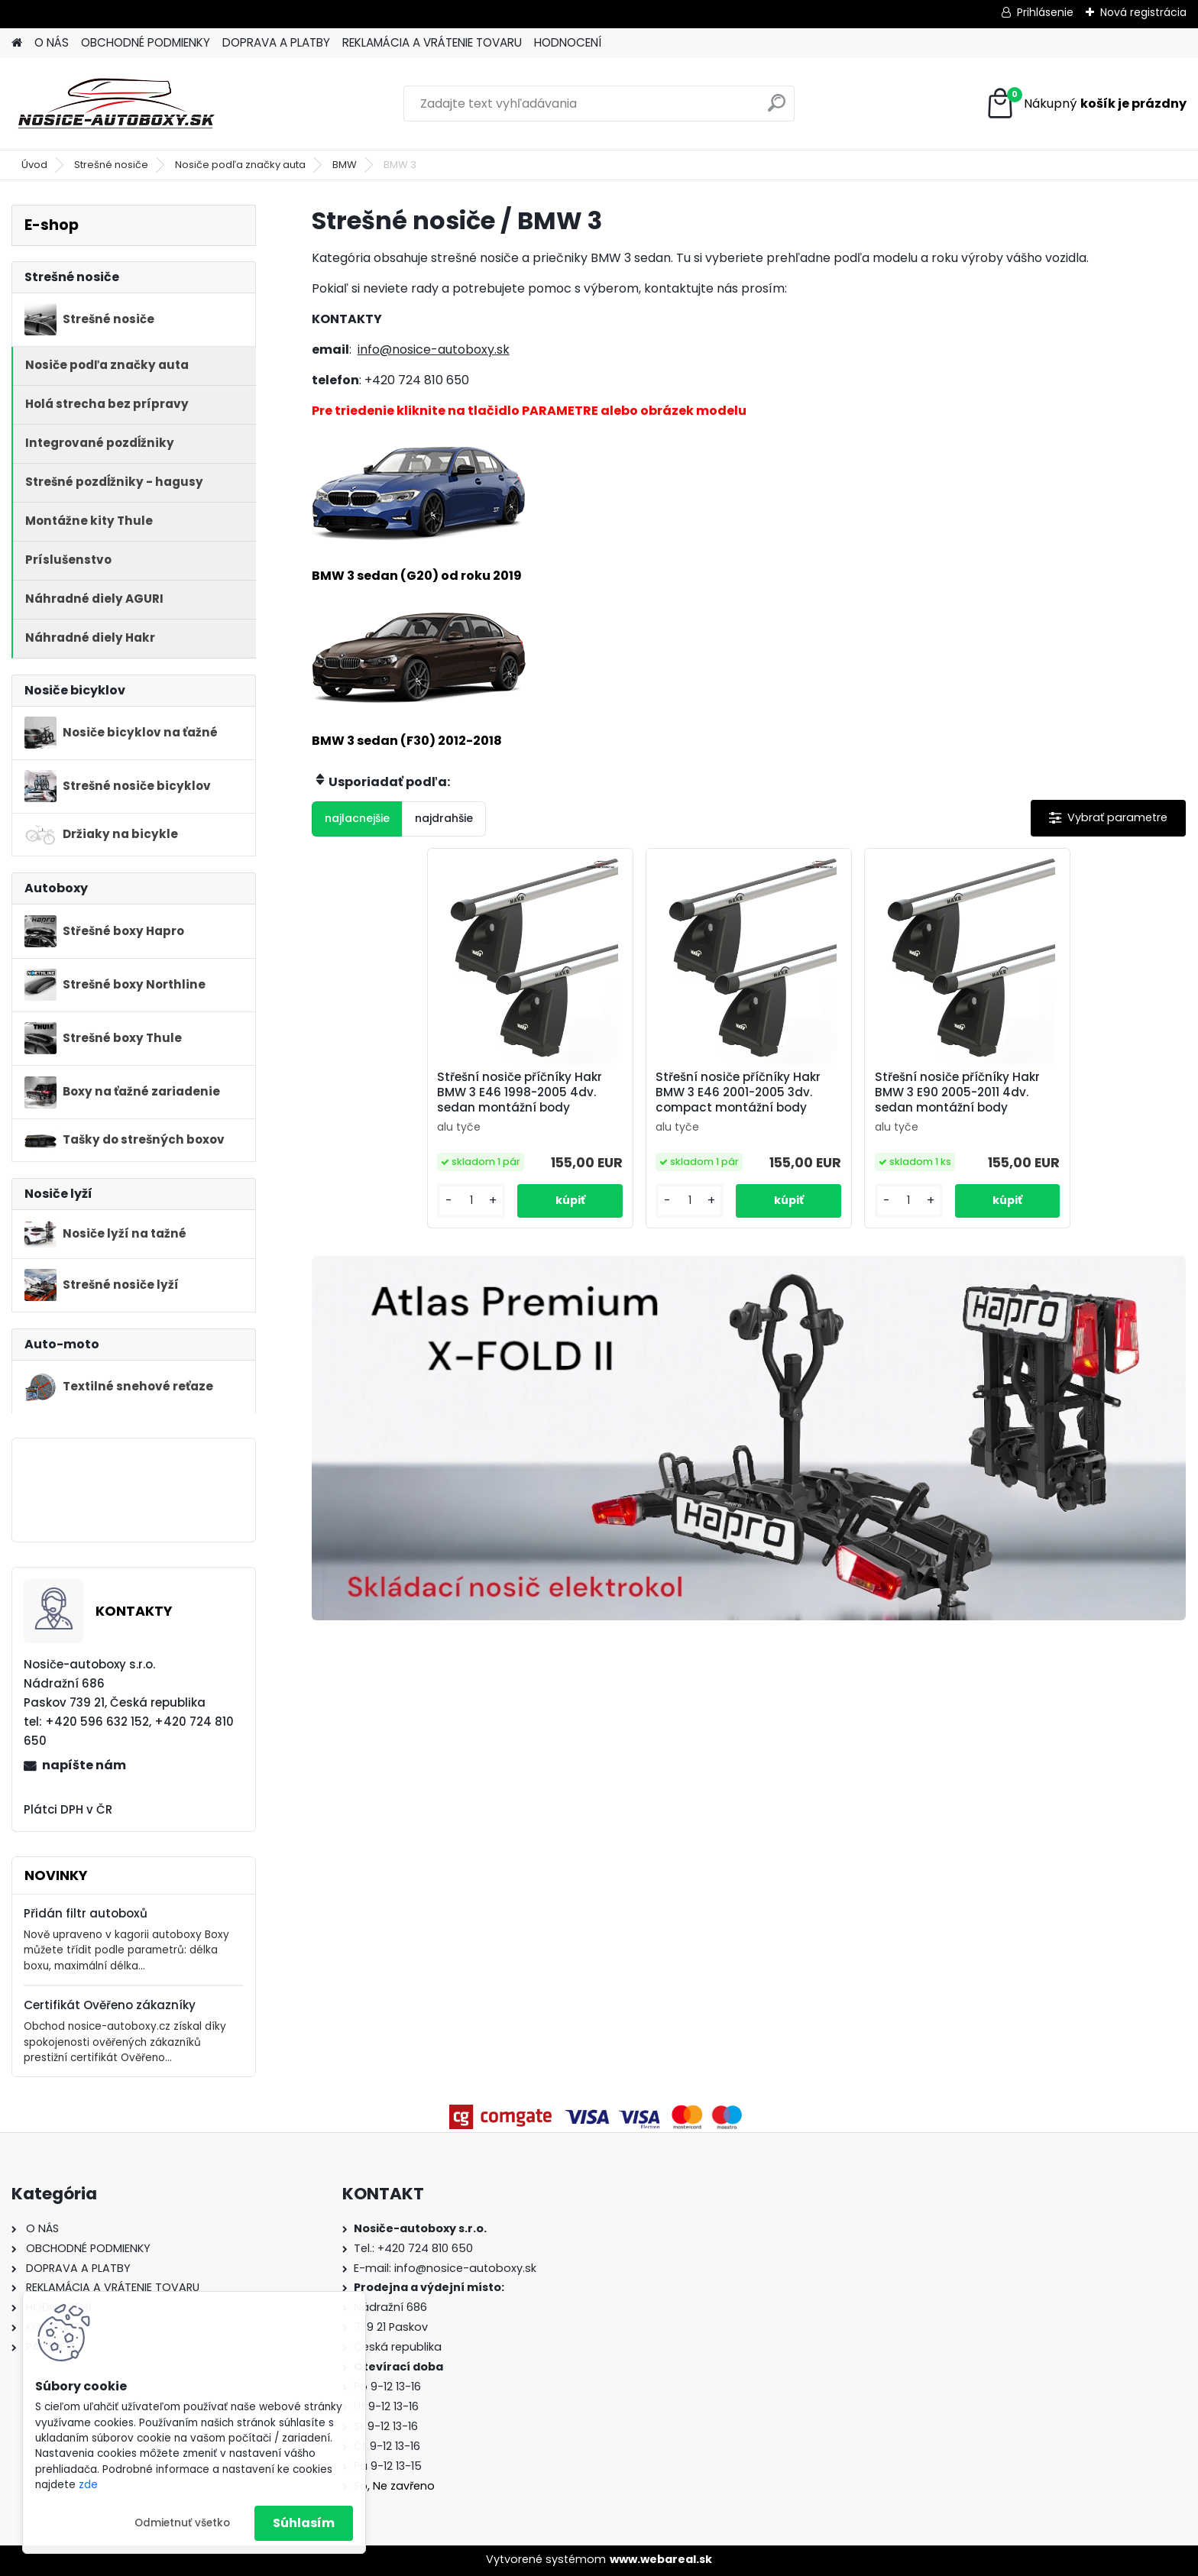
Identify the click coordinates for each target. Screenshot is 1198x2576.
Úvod (34, 164)
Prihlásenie (1045, 12)
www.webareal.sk (661, 2559)
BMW (344, 164)
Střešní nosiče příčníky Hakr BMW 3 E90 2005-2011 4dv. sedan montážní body (957, 1092)
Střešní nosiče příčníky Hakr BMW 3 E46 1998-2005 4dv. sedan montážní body (519, 1092)
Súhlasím (304, 2523)
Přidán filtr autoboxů (85, 1913)
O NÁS (51, 42)
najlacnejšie (357, 818)
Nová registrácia (1143, 12)
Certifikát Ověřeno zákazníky (110, 2005)
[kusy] (471, 1200)
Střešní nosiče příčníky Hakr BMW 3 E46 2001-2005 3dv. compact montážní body (738, 1092)
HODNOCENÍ (567, 42)
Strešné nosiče (111, 164)
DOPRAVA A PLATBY (276, 42)
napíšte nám (84, 1765)
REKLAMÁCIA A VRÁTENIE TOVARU (432, 42)
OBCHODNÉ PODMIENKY (145, 42)
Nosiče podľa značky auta (240, 164)
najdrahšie (444, 818)
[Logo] (116, 104)
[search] (776, 109)
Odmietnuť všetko (182, 2523)
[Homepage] (16, 43)
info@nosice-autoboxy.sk (434, 349)
